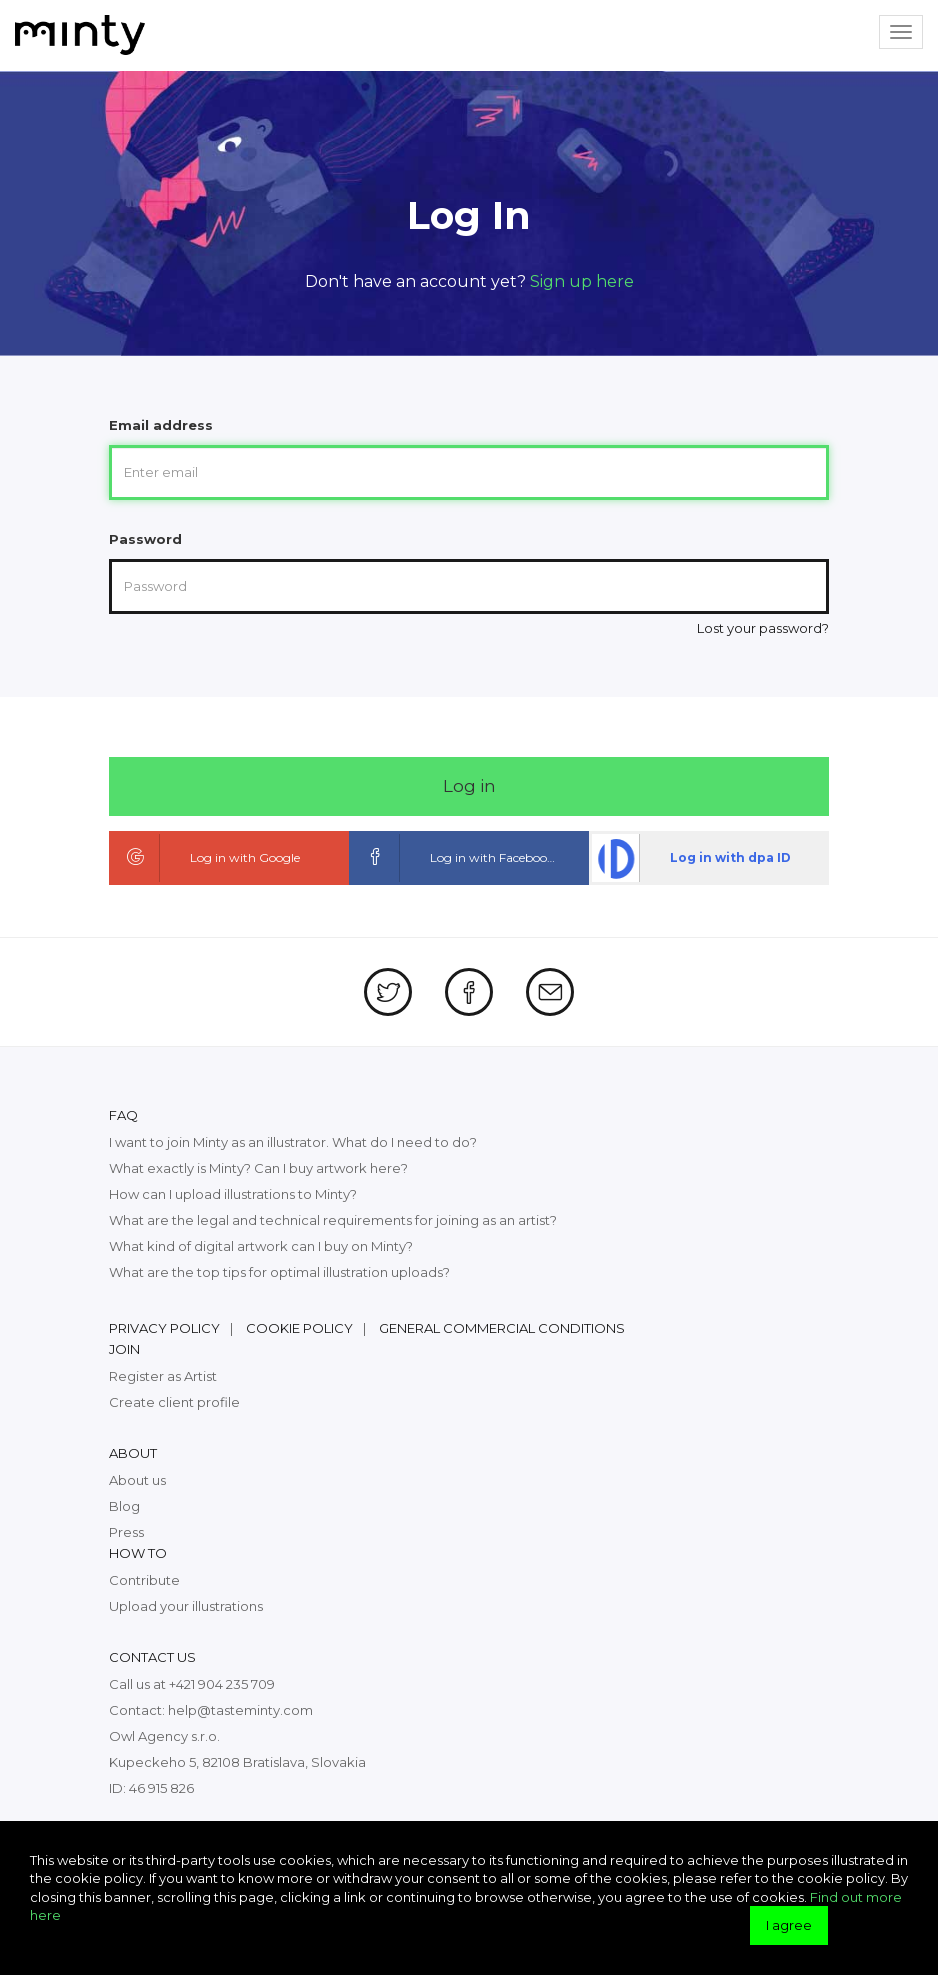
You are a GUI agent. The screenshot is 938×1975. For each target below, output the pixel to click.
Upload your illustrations (186, 1606)
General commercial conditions (502, 1328)
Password (145, 539)
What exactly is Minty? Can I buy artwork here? (258, 1168)
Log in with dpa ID (691, 858)
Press (126, 1532)
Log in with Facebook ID (461, 858)
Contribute (144, 1580)
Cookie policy (299, 1328)
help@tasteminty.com (240, 1710)
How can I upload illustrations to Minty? (233, 1194)
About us (137, 1480)
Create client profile (174, 1402)
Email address (161, 425)
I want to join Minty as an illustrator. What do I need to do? (293, 1142)
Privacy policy (164, 1328)
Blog (124, 1506)
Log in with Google (206, 858)
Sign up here (582, 281)
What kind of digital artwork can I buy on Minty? (261, 1246)
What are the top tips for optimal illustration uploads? (279, 1272)
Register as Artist (163, 1376)
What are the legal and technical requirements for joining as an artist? (333, 1220)
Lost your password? (763, 628)
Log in (469, 786)
